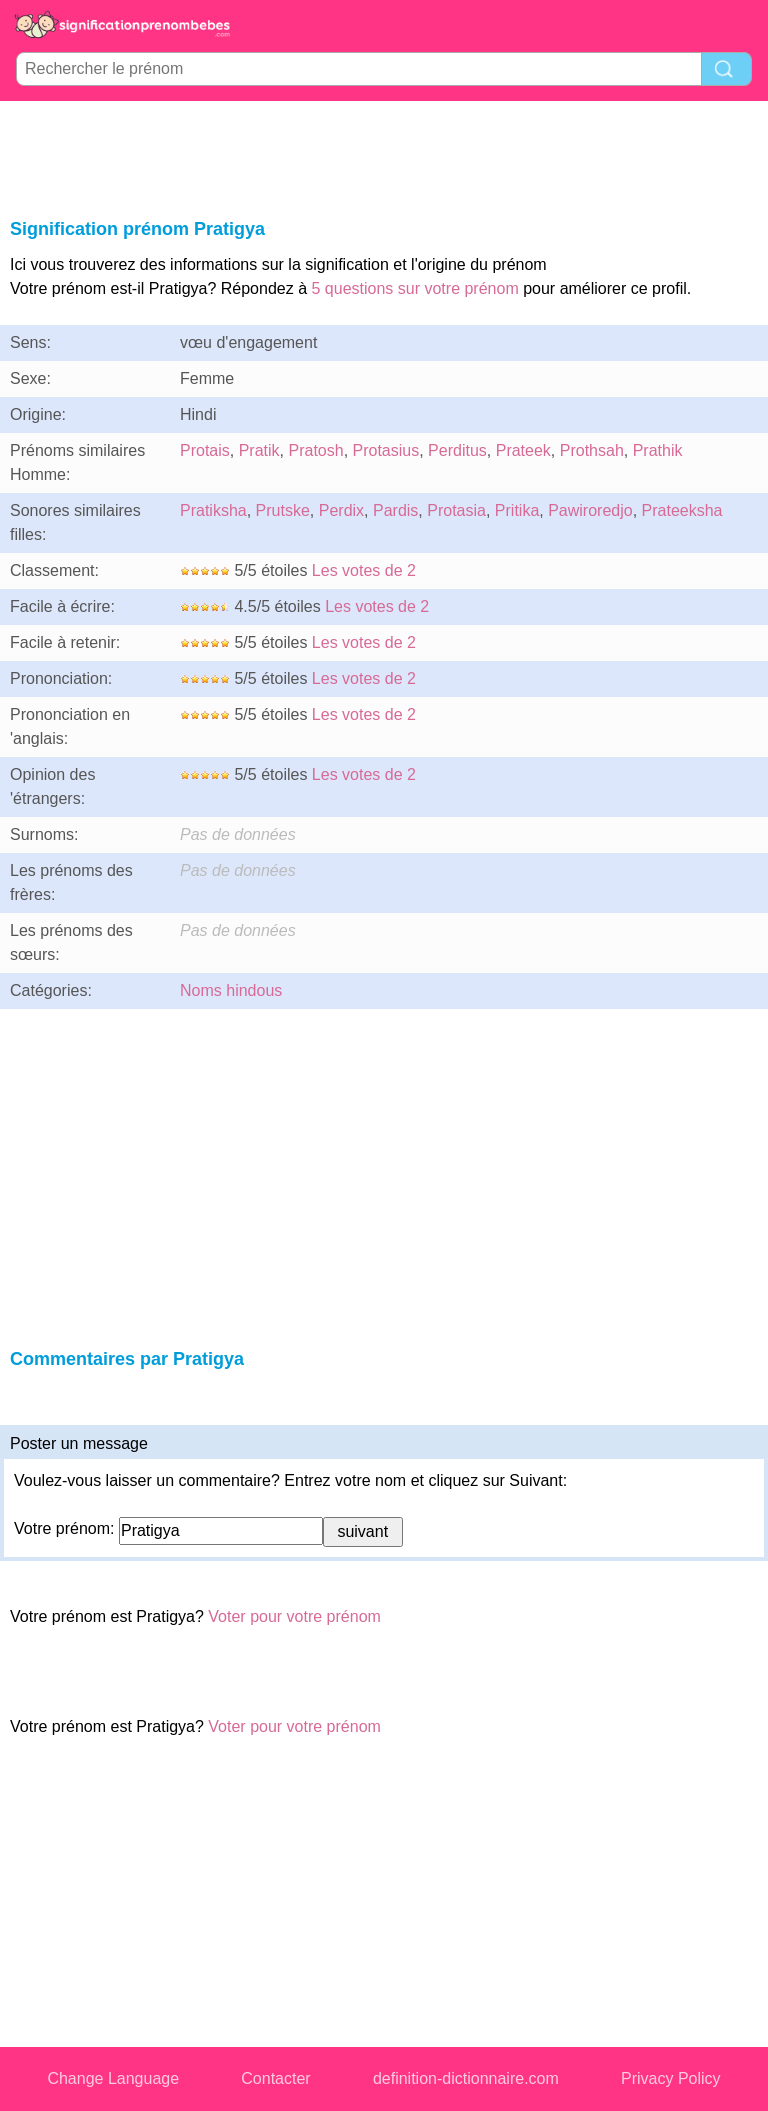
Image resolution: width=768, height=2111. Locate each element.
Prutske (283, 510)
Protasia (456, 510)
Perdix (341, 510)
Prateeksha (682, 510)
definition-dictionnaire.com (466, 2078)
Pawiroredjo (590, 510)
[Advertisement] (384, 156)
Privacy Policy (671, 2078)
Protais (205, 450)
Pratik (259, 450)
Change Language (113, 2078)
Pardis (395, 510)
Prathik (658, 450)
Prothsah (592, 450)
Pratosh (315, 450)
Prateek (523, 450)
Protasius (386, 450)
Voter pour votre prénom (294, 1616)
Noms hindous (231, 990)
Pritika (517, 510)
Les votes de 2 (364, 570)
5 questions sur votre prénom (415, 288)
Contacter (275, 2078)
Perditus (457, 450)
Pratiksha (213, 510)
